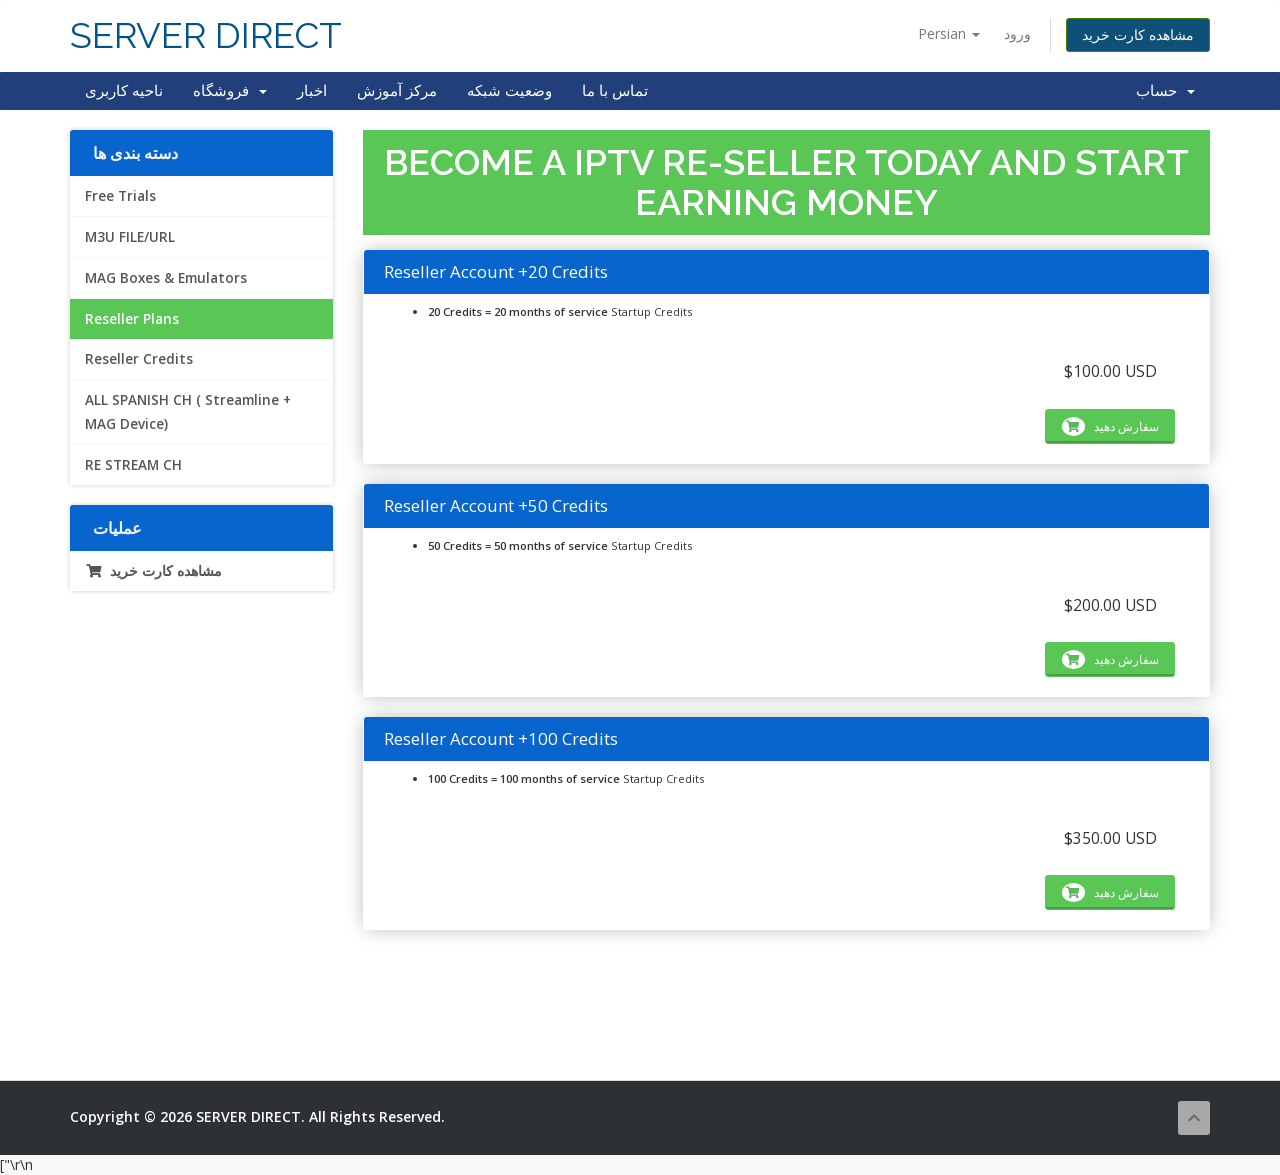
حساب (1165, 91)
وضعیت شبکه (509, 91)
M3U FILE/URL (130, 237)
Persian (949, 33)
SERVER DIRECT (206, 35)
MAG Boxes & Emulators (166, 278)
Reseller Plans (132, 319)
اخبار (312, 91)
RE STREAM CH (133, 465)
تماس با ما (615, 91)
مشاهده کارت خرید (1138, 34)
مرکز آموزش (397, 91)
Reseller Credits (139, 359)
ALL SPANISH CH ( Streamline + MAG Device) (188, 412)
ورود (1017, 33)
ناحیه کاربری (124, 91)
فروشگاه (230, 91)
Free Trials (120, 196)
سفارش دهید (1110, 426)
